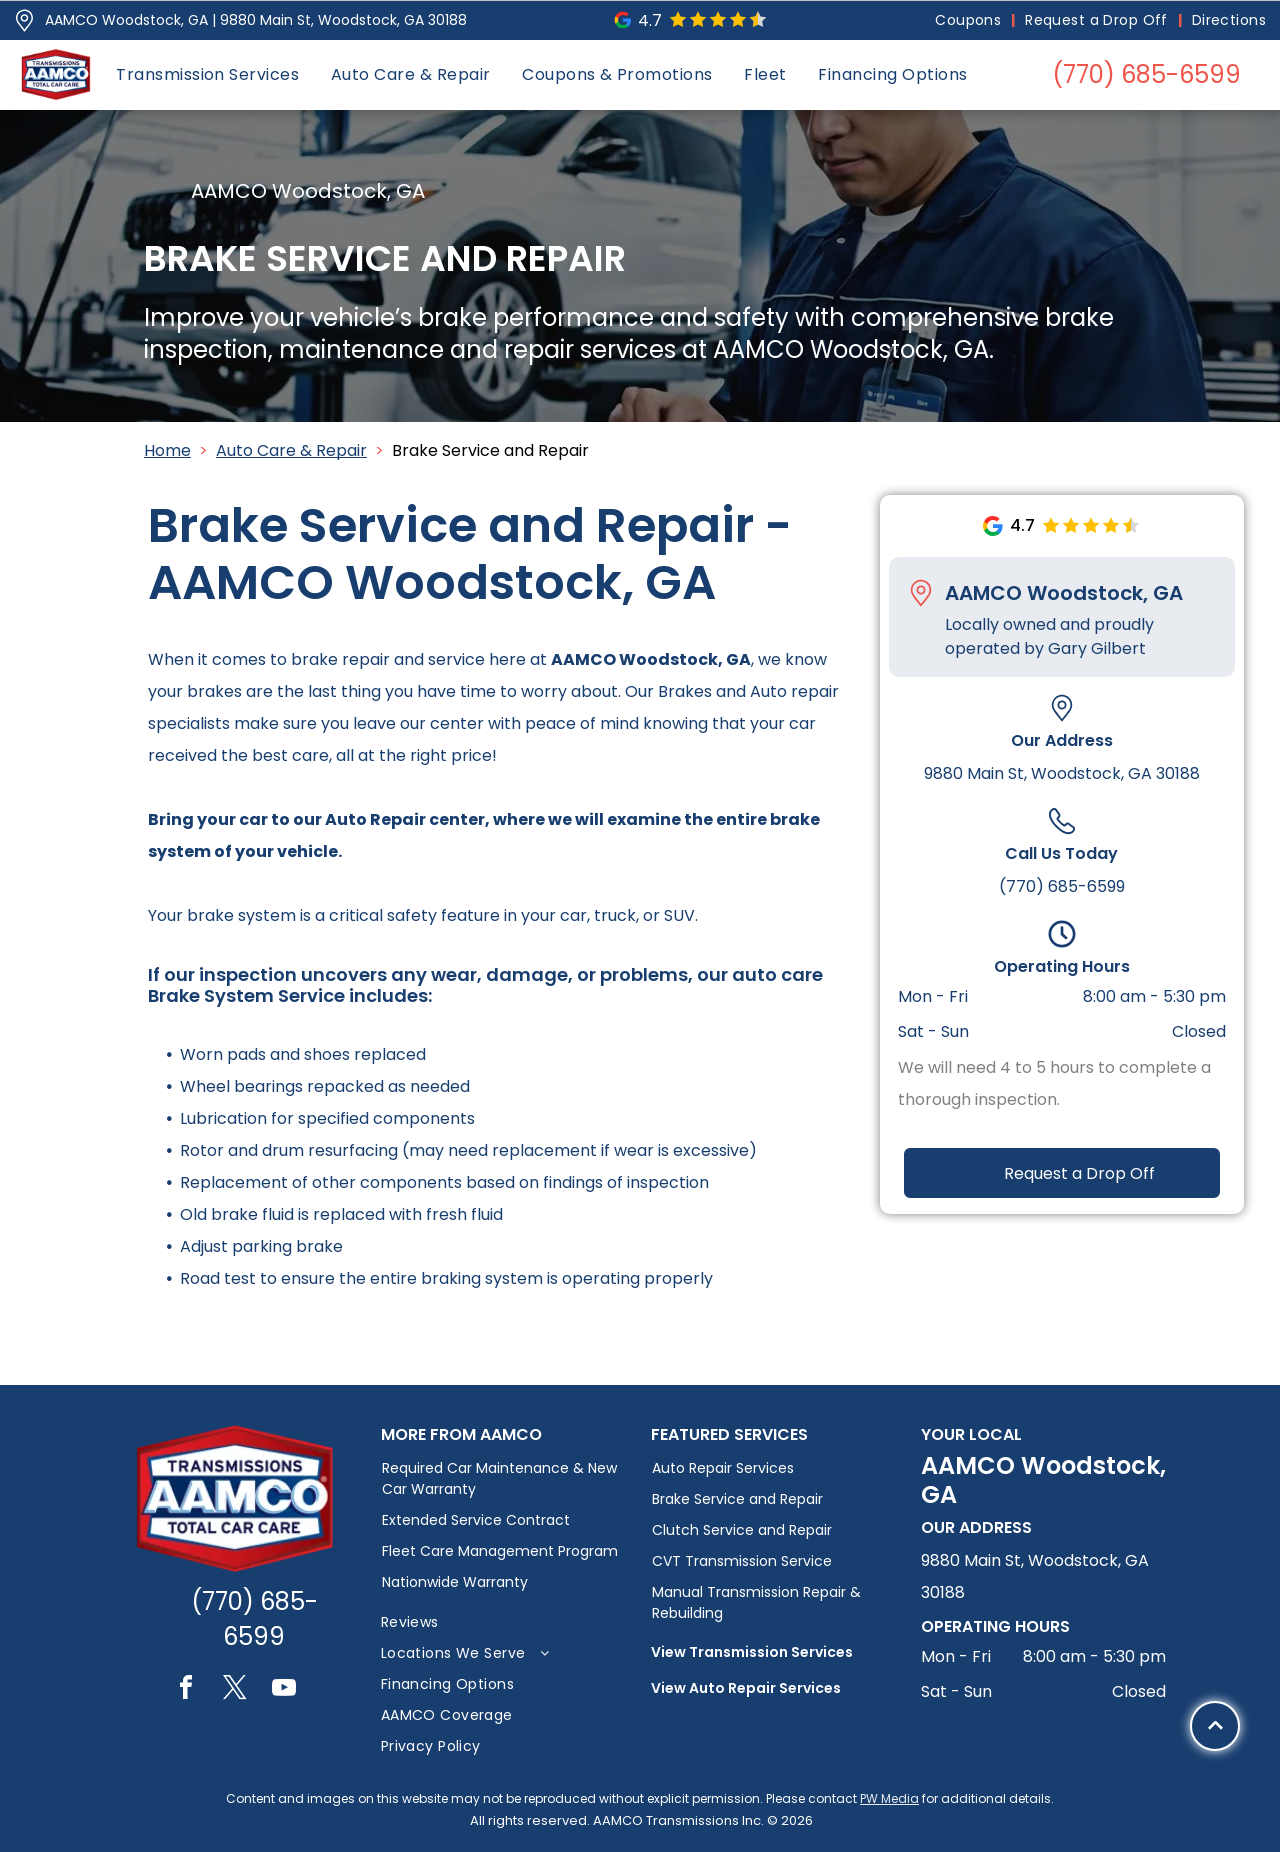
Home (167, 450)
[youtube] (284, 1690)
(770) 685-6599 (1062, 886)
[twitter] (235, 1690)
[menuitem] (970, 20)
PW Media (889, 1798)
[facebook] (186, 1690)
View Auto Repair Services (746, 1688)
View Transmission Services (752, 1652)
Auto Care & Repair (291, 450)
